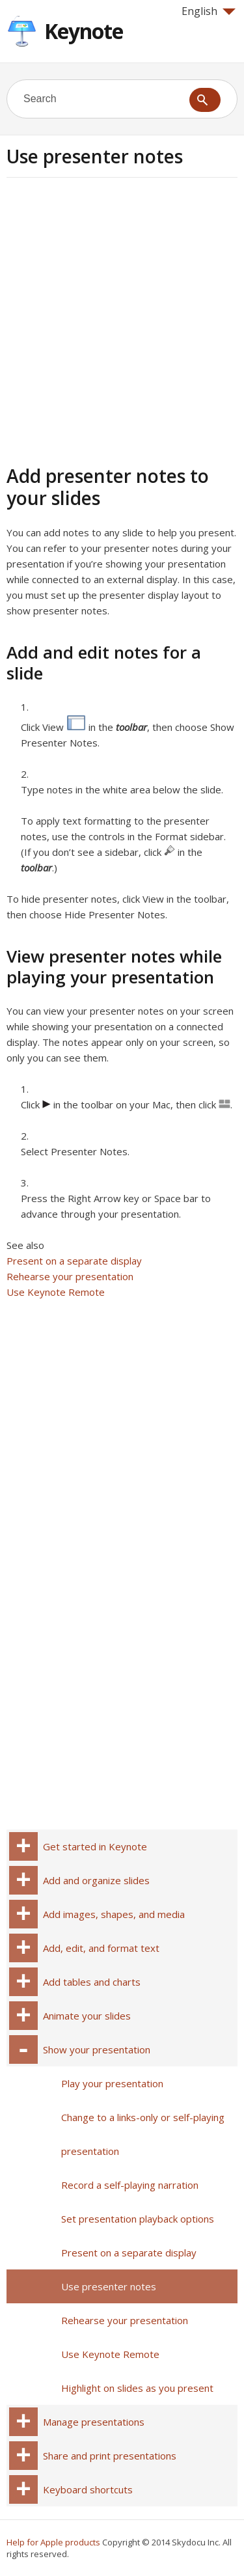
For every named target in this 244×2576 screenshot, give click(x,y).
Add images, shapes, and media (114, 1914)
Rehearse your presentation (70, 1276)
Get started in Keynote (95, 1846)
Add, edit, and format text (101, 1947)
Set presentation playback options (137, 2218)
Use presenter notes (108, 2286)
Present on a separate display (74, 1260)
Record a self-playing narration (129, 2184)
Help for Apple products (53, 2542)
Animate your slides (87, 2015)
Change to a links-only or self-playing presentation (142, 2134)
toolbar (131, 726)
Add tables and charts (92, 1981)
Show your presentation (96, 2049)
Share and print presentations (109, 2455)
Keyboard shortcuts (88, 2489)
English (209, 11)
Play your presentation (112, 2083)
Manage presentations (93, 2421)
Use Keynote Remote (56, 1291)
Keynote (83, 31)
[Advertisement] (122, 319)
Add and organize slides (96, 1880)
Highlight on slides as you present (137, 2387)
